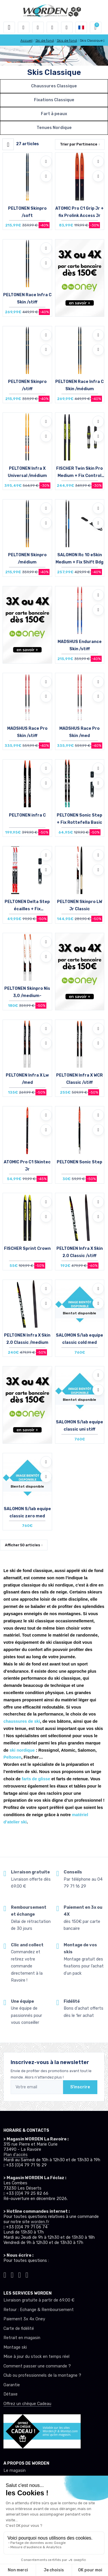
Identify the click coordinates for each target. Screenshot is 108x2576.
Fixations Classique (54, 99)
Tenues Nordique (54, 127)
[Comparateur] (67, 27)
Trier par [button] (78, 144)
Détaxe (10, 2394)
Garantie (11, 2384)
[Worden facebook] (19, 2274)
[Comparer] (46, 176)
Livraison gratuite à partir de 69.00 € (38, 2300)
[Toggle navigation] (9, 27)
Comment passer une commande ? (37, 2366)
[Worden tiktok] (4, 2274)
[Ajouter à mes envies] (46, 161)
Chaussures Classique (54, 86)
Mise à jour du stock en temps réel (36, 2356)
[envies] (52, 27)
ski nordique (22, 1750)
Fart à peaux (54, 113)
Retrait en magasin (21, 2337)
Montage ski (15, 2347)
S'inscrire (80, 2087)
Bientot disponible (79, 1313)
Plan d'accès (15, 2154)
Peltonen (12, 1757)
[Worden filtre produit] (8, 144)
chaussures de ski (21, 1721)
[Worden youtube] (27, 2274)
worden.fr (40, 2221)
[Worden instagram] (12, 2274)
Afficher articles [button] (22, 1545)
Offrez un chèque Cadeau (27, 2403)
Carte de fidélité (18, 2328)
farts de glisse (36, 1779)
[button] (23, 27)
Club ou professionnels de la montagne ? (42, 2375)
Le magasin (14, 2470)
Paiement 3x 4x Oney (24, 2319)
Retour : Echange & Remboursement (38, 2309)
